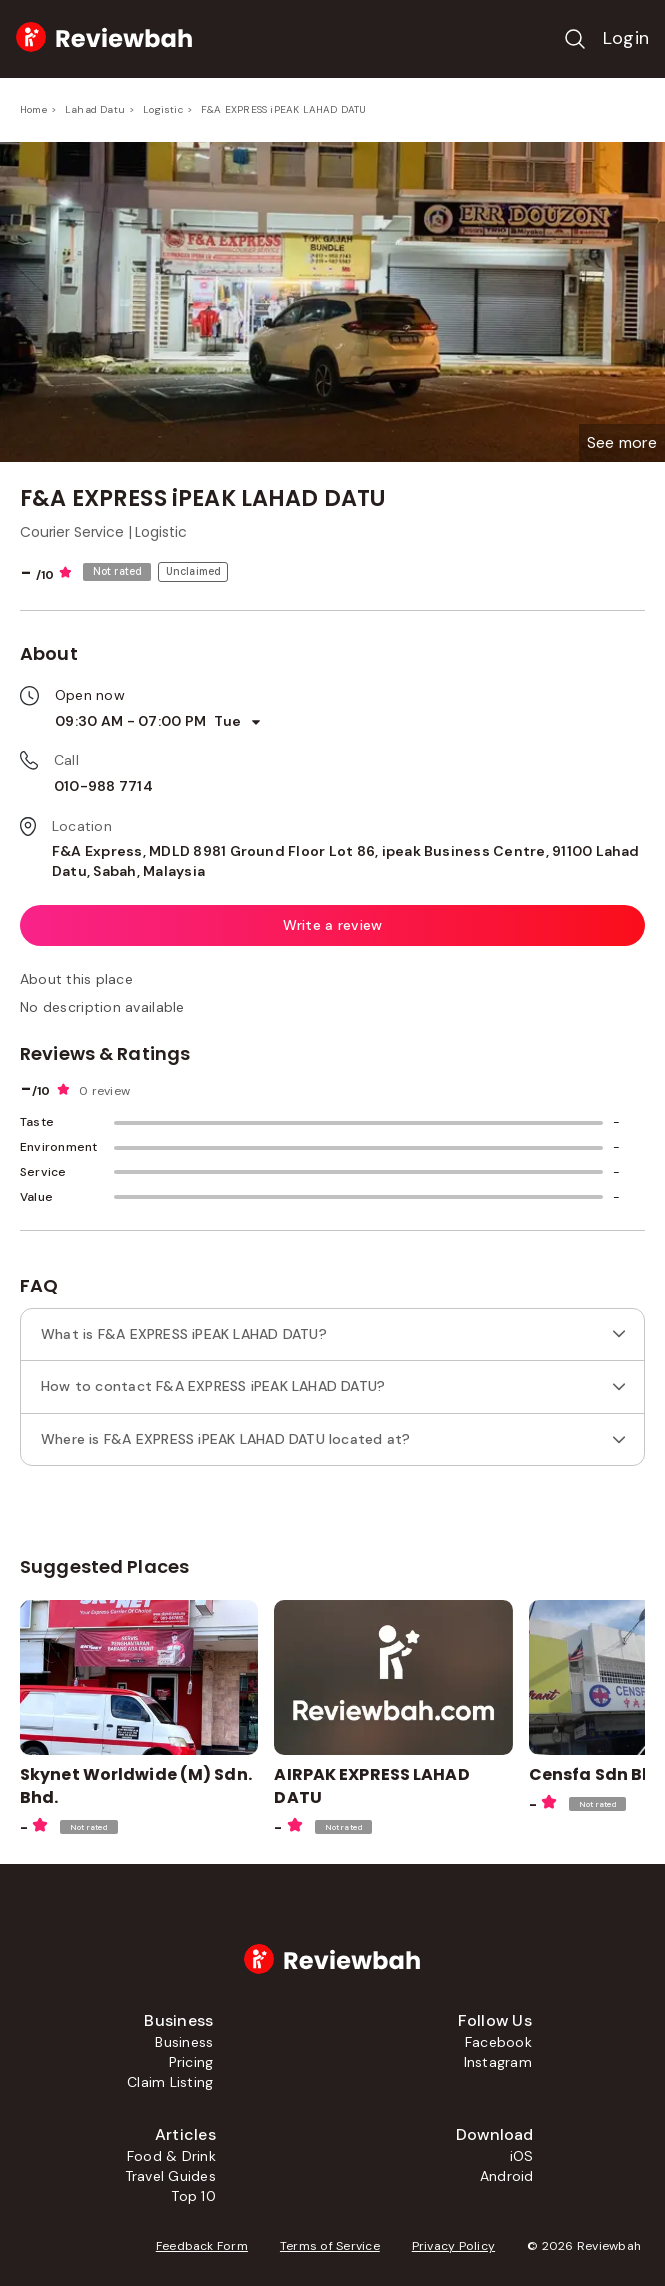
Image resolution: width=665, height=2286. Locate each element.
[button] (622, 443)
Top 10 (193, 2196)
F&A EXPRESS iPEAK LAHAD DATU (284, 109)
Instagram (498, 2062)
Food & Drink (171, 2156)
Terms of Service (330, 2246)
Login (626, 38)
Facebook (498, 2042)
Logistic (163, 109)
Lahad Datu (95, 109)
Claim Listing (170, 2082)
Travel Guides (170, 2176)
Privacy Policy (453, 2246)
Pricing (191, 2062)
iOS (522, 2156)
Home (33, 109)
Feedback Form (202, 2246)
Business (184, 2042)
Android (507, 2176)
